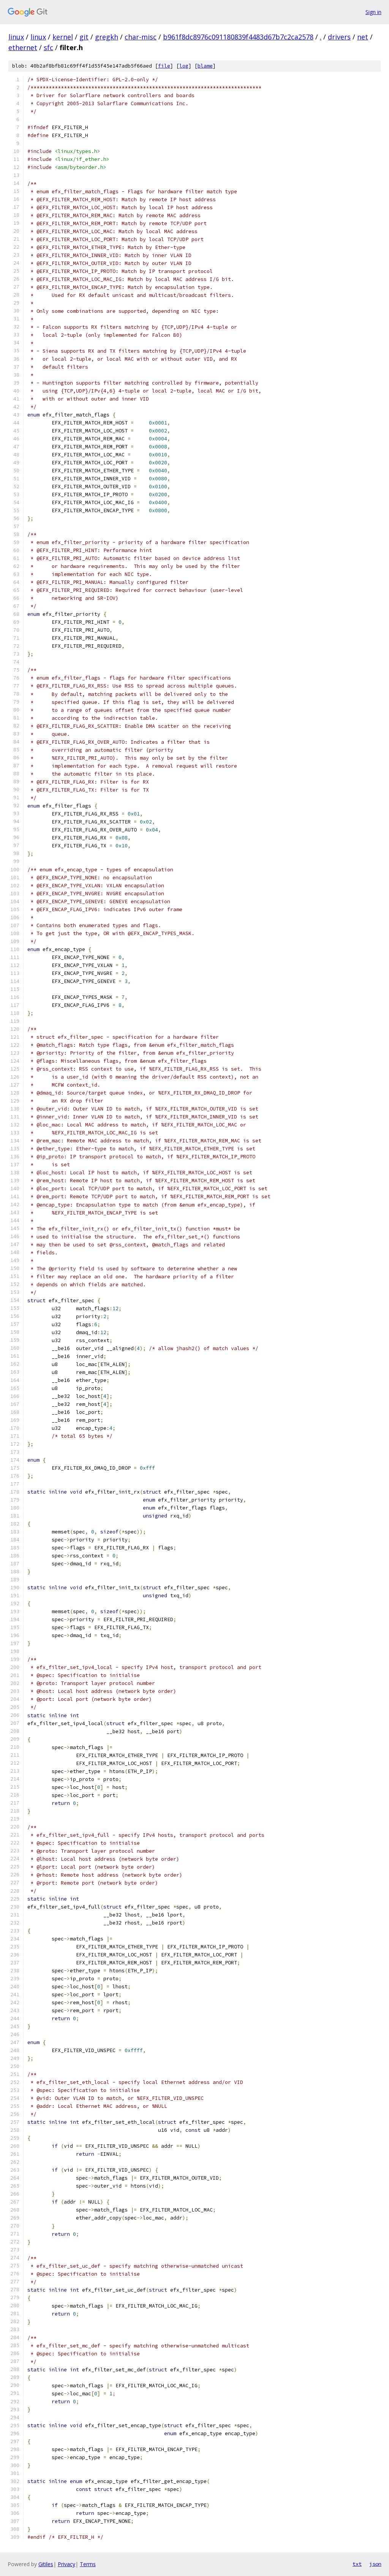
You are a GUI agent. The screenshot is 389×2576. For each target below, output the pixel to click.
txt (357, 2563)
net (362, 36)
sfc (48, 47)
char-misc (141, 36)
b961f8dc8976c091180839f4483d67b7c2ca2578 (238, 36)
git (84, 36)
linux (16, 36)
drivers (339, 36)
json (375, 2563)
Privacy (66, 2564)
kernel (62, 36)
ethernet (22, 47)
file (164, 66)
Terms (88, 2564)
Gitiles (45, 2564)
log (183, 66)
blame (205, 66)
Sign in (373, 12)
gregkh (106, 36)
